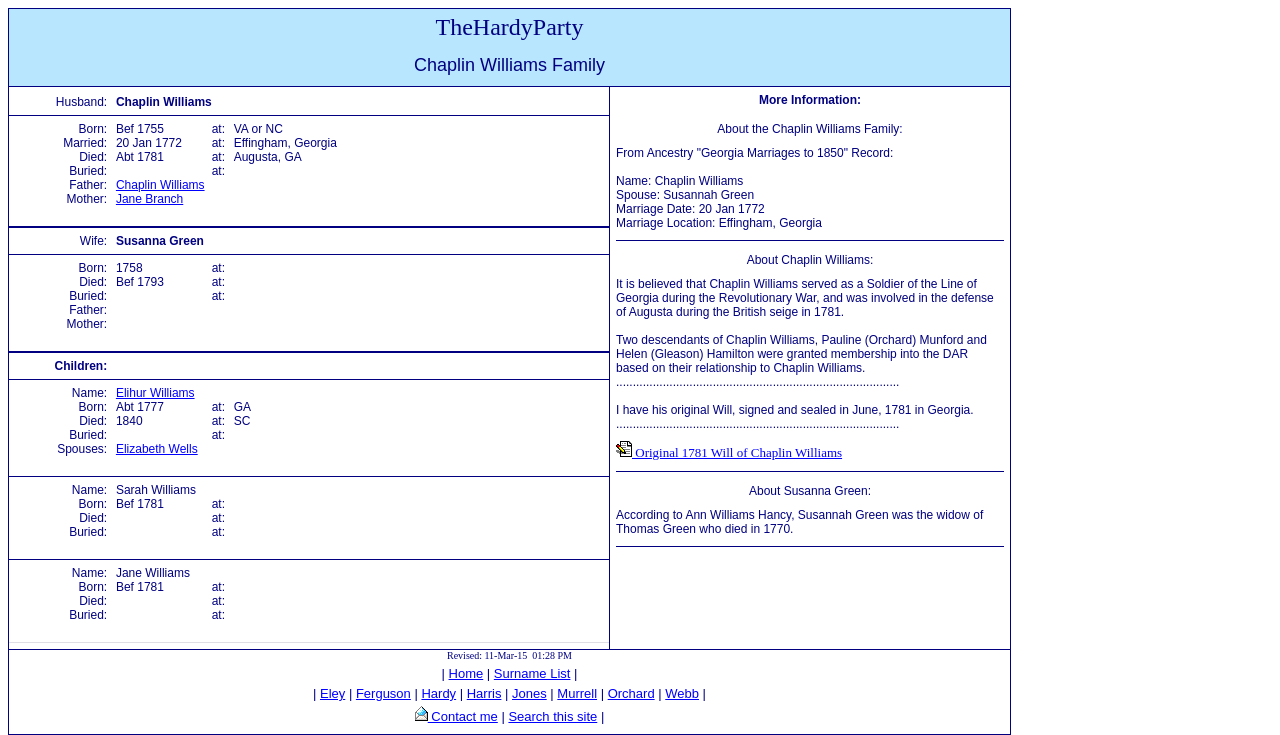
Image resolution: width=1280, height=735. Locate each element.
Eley (332, 693)
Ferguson (383, 693)
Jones (529, 693)
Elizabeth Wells (157, 449)
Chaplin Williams (160, 185)
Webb (682, 693)
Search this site (552, 716)
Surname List (532, 673)
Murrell (577, 693)
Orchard (631, 693)
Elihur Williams (155, 393)
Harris (484, 693)
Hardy (438, 693)
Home (466, 673)
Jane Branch (149, 199)
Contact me (463, 716)
